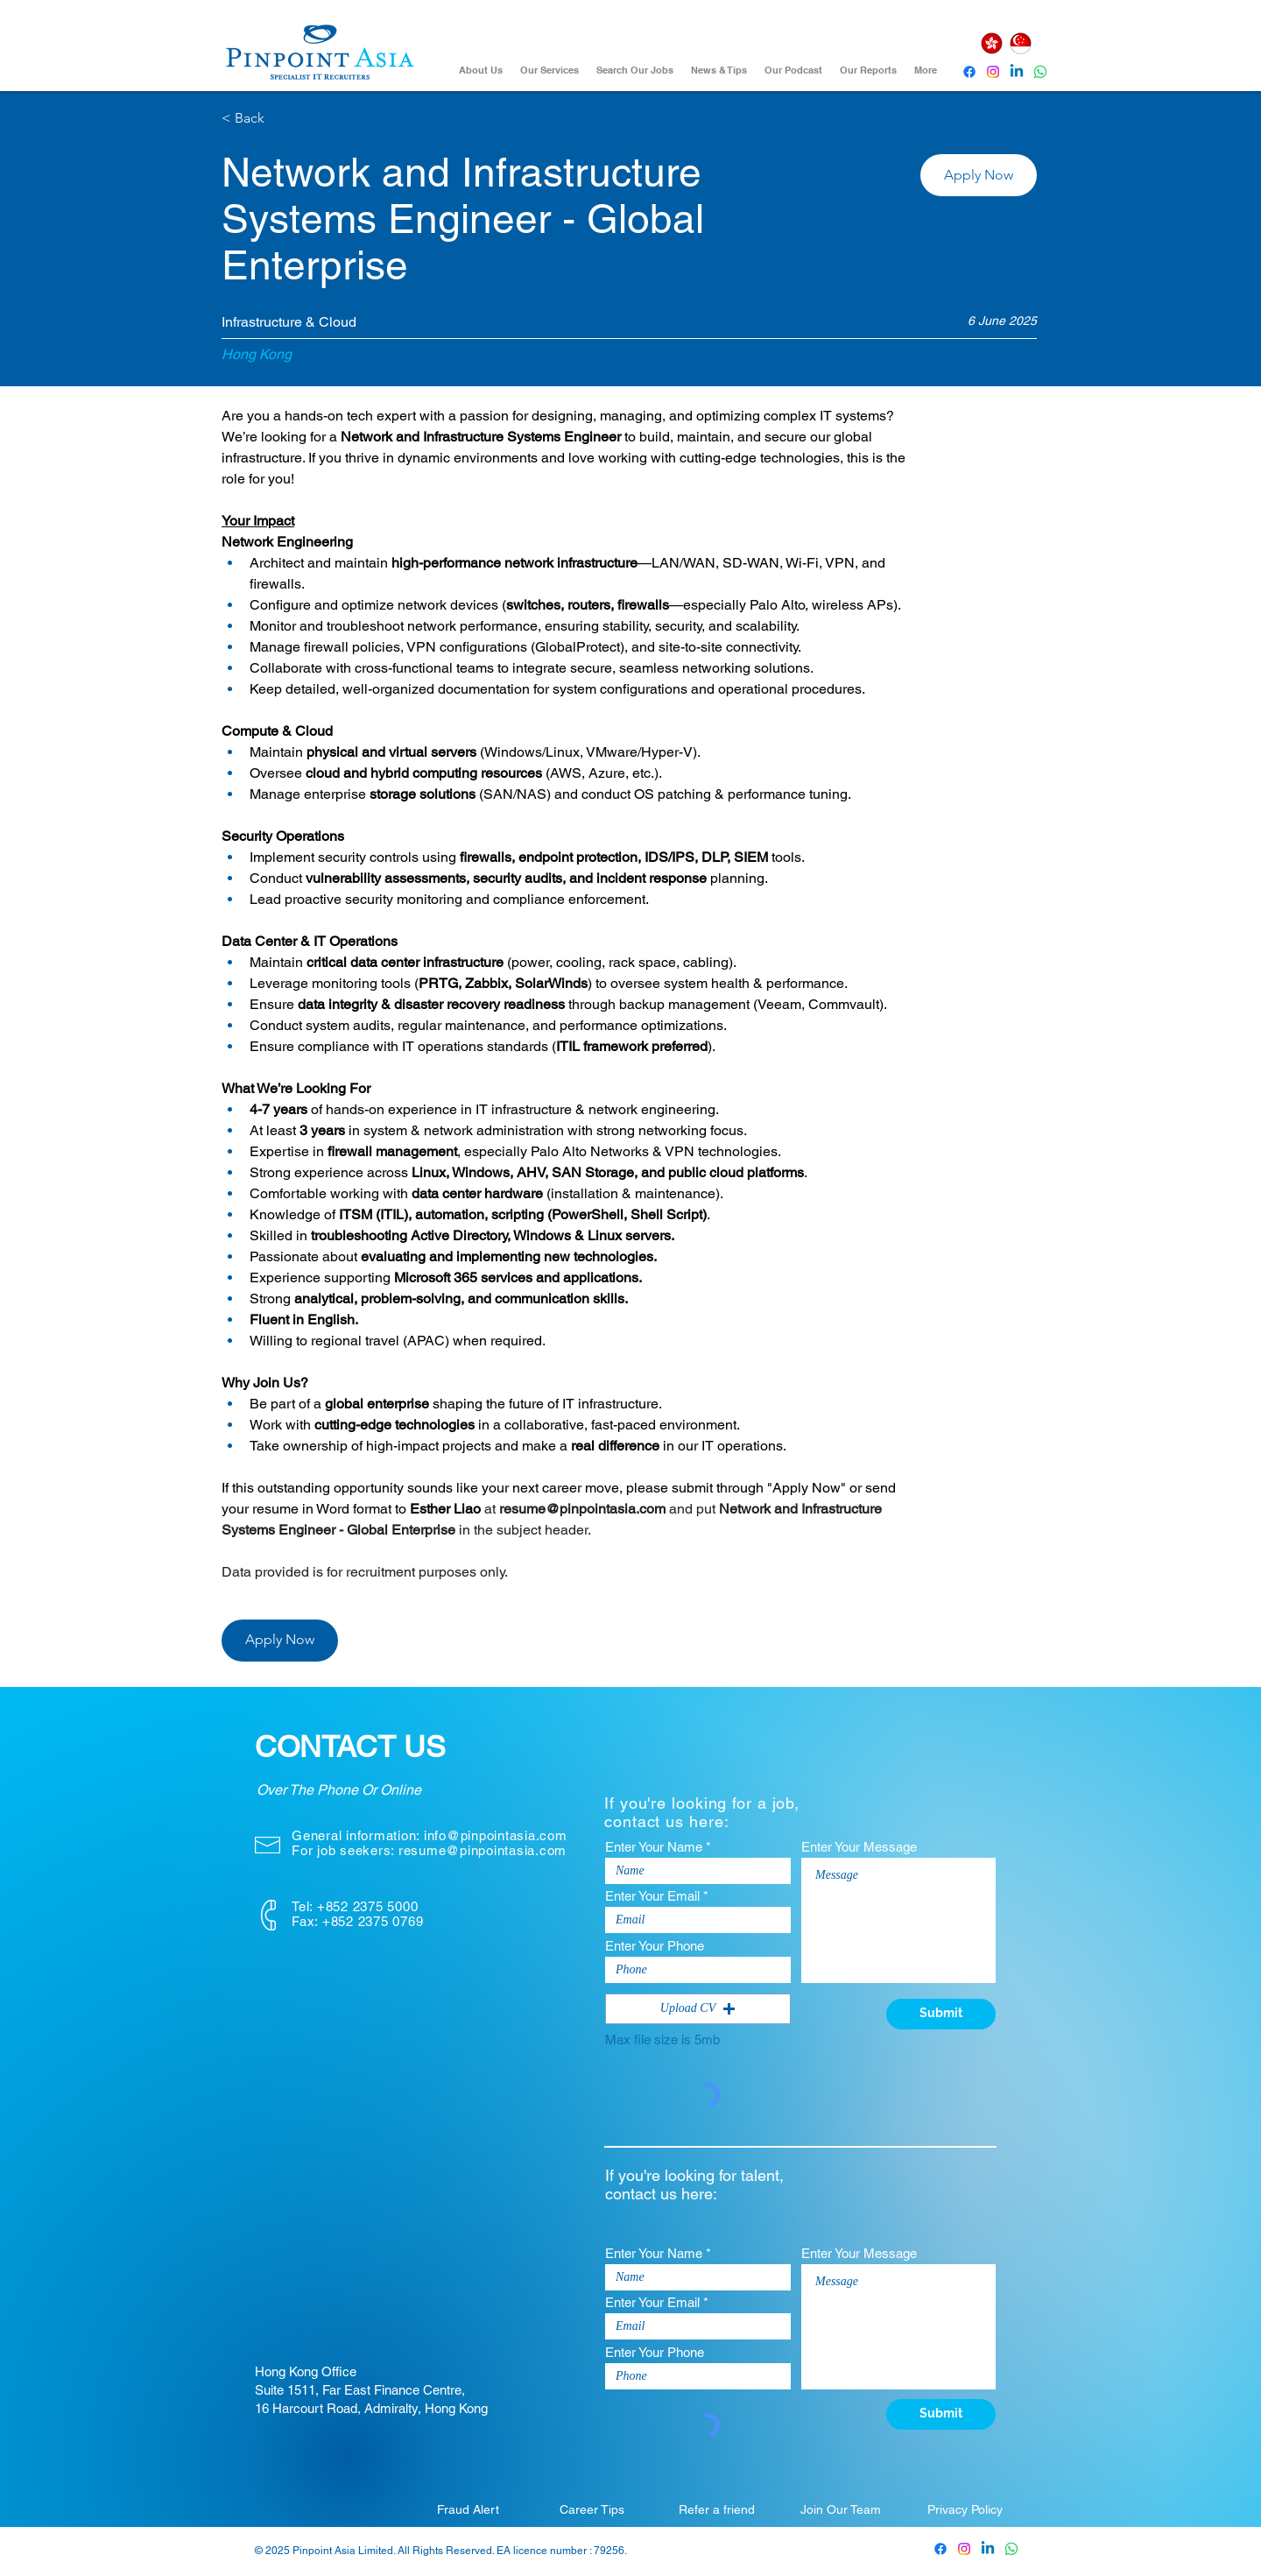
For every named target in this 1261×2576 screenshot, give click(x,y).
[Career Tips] (592, 2509)
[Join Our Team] (840, 2509)
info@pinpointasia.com (495, 1835)
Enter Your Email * (656, 1895)
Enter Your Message (859, 1846)
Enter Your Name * (658, 1846)
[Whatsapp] (1040, 72)
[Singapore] (1020, 43)
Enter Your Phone (654, 1945)
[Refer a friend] (716, 2509)
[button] (978, 175)
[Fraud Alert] (467, 2509)
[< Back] (284, 119)
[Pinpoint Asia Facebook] (969, 72)
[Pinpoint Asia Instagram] (964, 2549)
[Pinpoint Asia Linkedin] (1017, 72)
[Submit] (941, 2014)
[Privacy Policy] (965, 2509)
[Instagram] (993, 72)
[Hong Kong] (991, 43)
